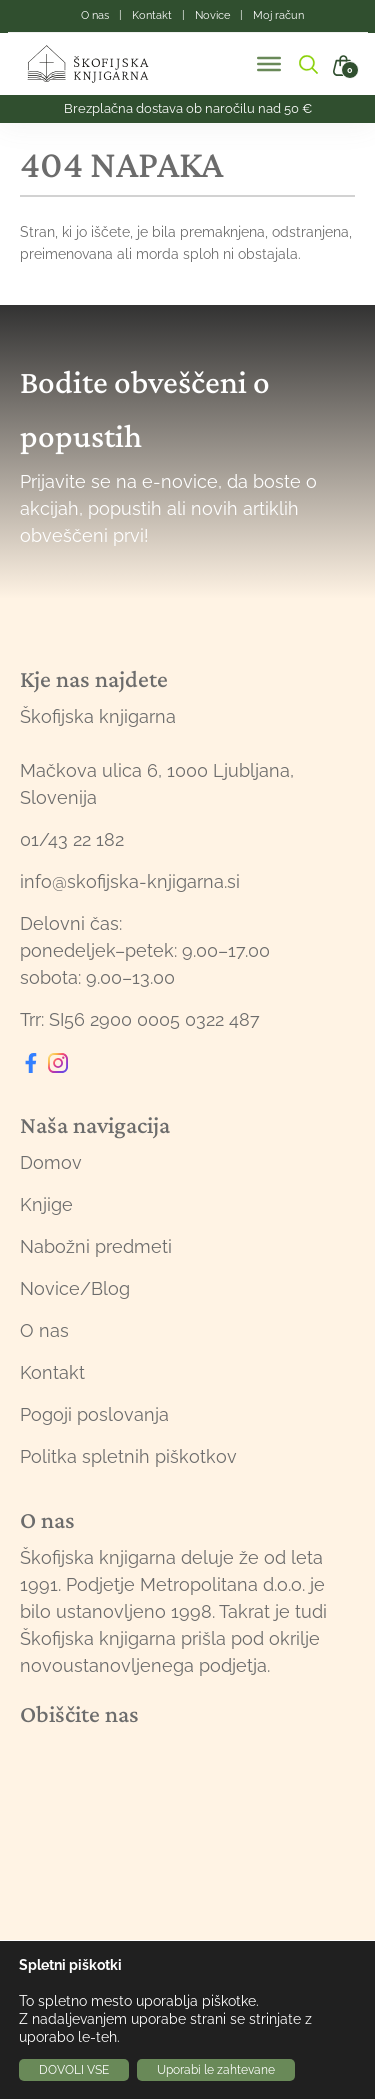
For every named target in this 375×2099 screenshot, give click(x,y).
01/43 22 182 (72, 839)
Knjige (46, 1204)
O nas (44, 1330)
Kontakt (52, 1372)
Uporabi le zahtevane (216, 2070)
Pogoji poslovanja (94, 1414)
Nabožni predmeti (96, 1246)
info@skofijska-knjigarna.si (130, 881)
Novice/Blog (75, 1288)
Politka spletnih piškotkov (128, 1456)
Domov (51, 1162)
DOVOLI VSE (74, 2070)
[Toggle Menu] (269, 64)
